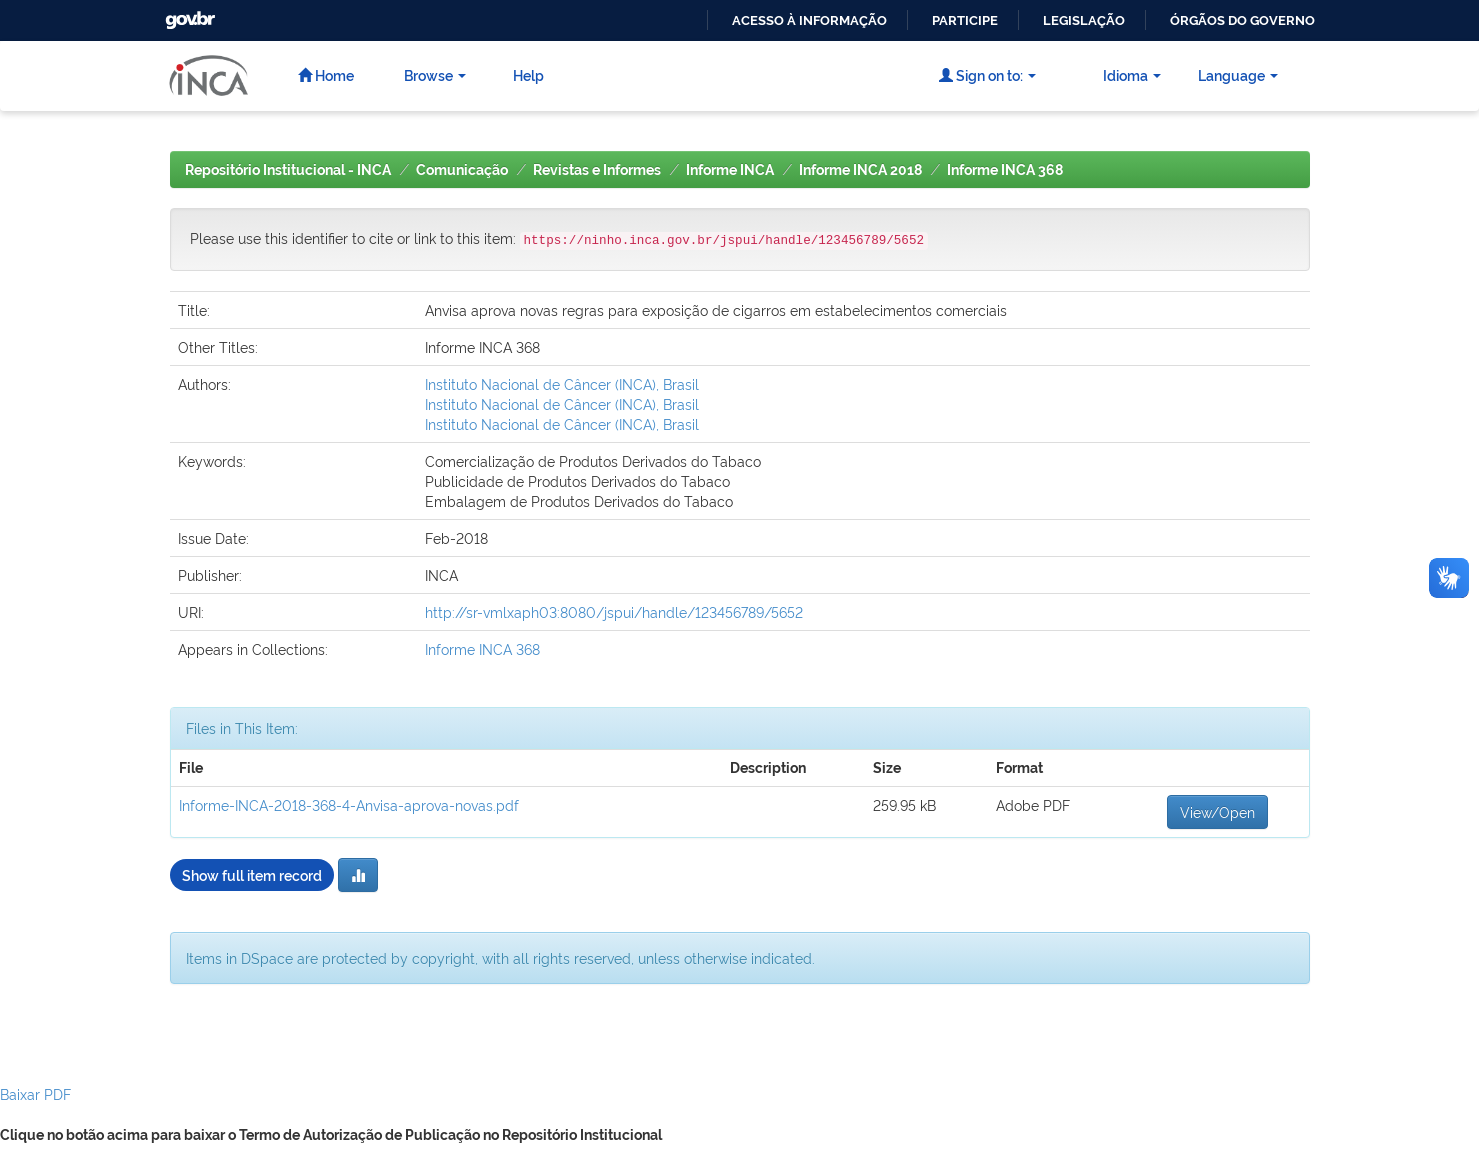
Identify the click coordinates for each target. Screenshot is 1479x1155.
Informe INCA (730, 170)
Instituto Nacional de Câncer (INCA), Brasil (562, 383)
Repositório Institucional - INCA (288, 170)
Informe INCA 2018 (860, 170)
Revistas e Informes (597, 170)
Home (326, 74)
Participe (965, 20)
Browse (435, 74)
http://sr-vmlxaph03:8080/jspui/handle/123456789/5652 (614, 611)
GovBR (188, 14)
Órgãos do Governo (1242, 20)
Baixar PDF (35, 1093)
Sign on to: (987, 74)
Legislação (1084, 20)
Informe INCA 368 (1005, 170)
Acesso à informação (809, 20)
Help (528, 74)
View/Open (1217, 811)
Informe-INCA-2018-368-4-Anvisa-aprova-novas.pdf (349, 804)
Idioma (1132, 74)
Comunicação (462, 170)
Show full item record (252, 874)
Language (1238, 74)
